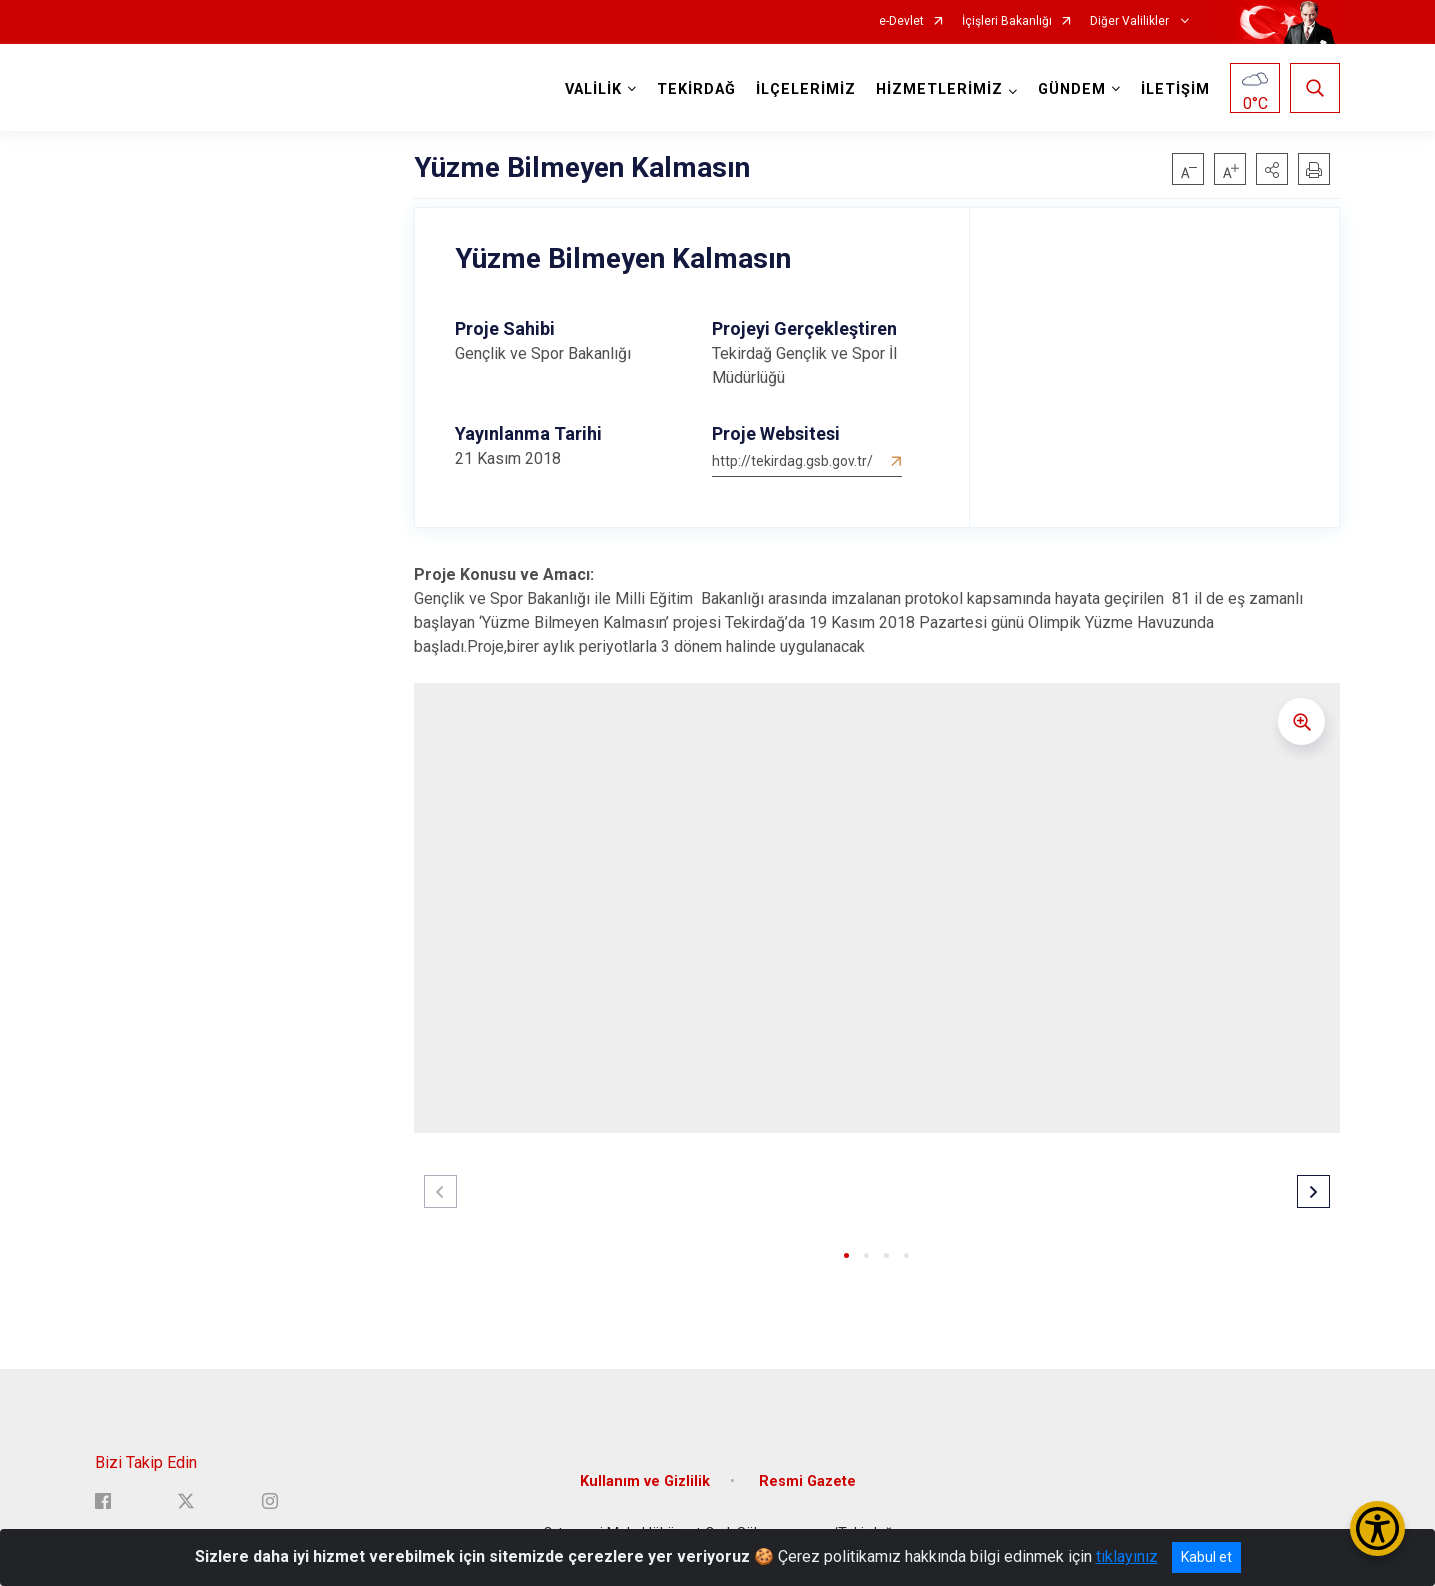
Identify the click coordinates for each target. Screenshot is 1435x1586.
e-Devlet (901, 21)
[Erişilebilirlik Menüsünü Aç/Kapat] (1377, 1528)
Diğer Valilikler (1131, 21)
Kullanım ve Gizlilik (645, 1481)
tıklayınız (1127, 1556)
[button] (1272, 169)
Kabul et (1206, 1557)
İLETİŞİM (1175, 89)
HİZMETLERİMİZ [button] (939, 89)
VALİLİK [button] (593, 89)
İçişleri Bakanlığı (1007, 21)
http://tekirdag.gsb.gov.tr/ (792, 461)
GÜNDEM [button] (1072, 89)
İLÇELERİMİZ (806, 89)
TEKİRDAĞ (696, 89)
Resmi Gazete (807, 1481)
